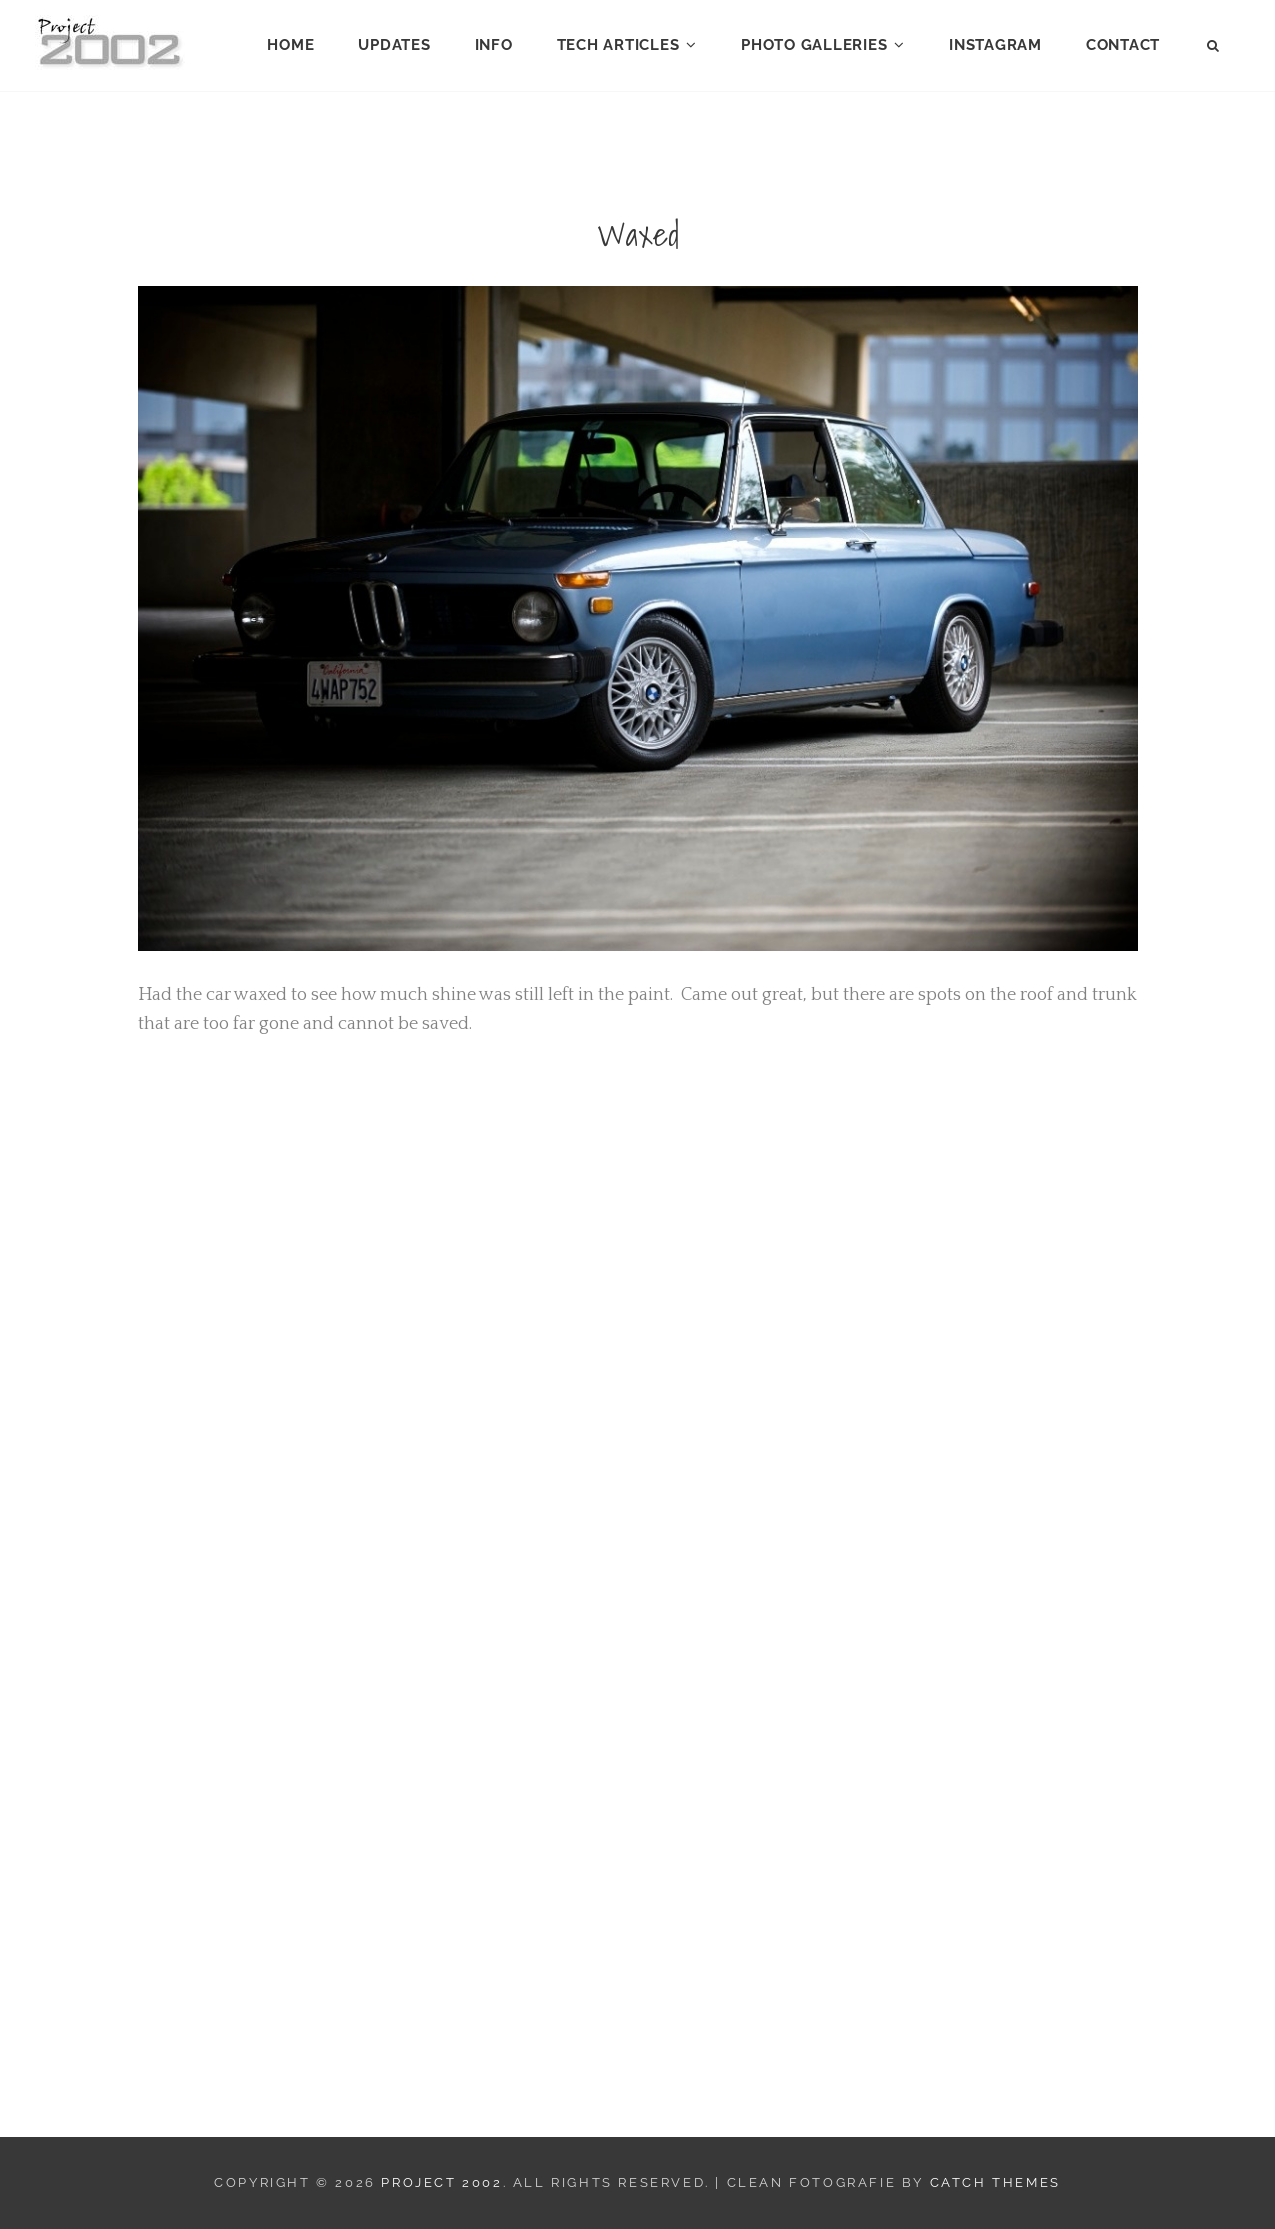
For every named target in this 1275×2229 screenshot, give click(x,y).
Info (494, 45)
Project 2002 (441, 2182)
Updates (394, 45)
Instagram (995, 45)
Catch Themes (995, 2182)
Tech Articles (618, 45)
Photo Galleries (814, 45)
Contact (1123, 45)
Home (290, 45)
